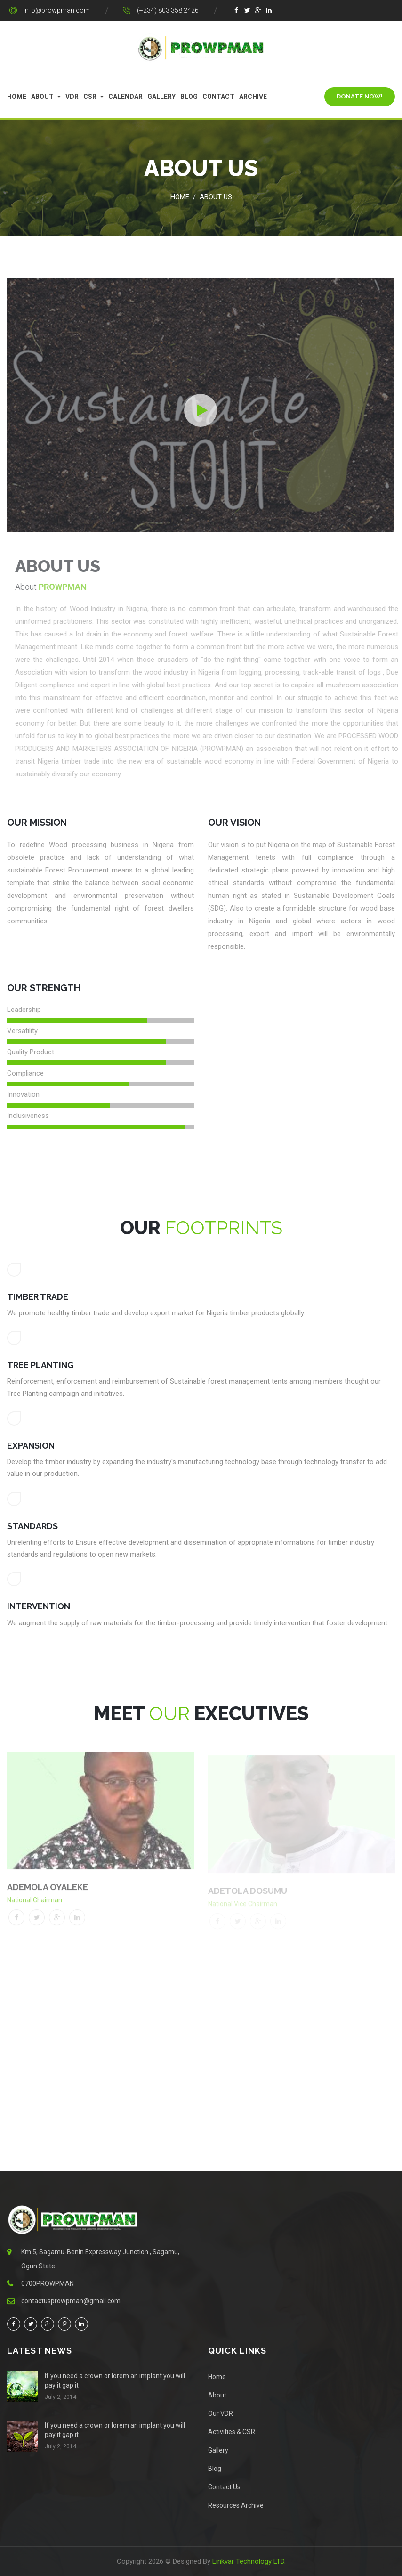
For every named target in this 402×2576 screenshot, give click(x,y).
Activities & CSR (231, 2432)
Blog (189, 96)
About (42, 96)
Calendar (125, 96)
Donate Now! (360, 96)
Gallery (161, 96)
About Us (216, 197)
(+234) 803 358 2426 (168, 10)
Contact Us (224, 2487)
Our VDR (220, 2413)
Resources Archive (236, 2505)
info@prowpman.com (57, 10)
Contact (218, 96)
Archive (253, 96)
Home (16, 96)
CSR (89, 96)
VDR (72, 96)
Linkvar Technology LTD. (249, 2561)
